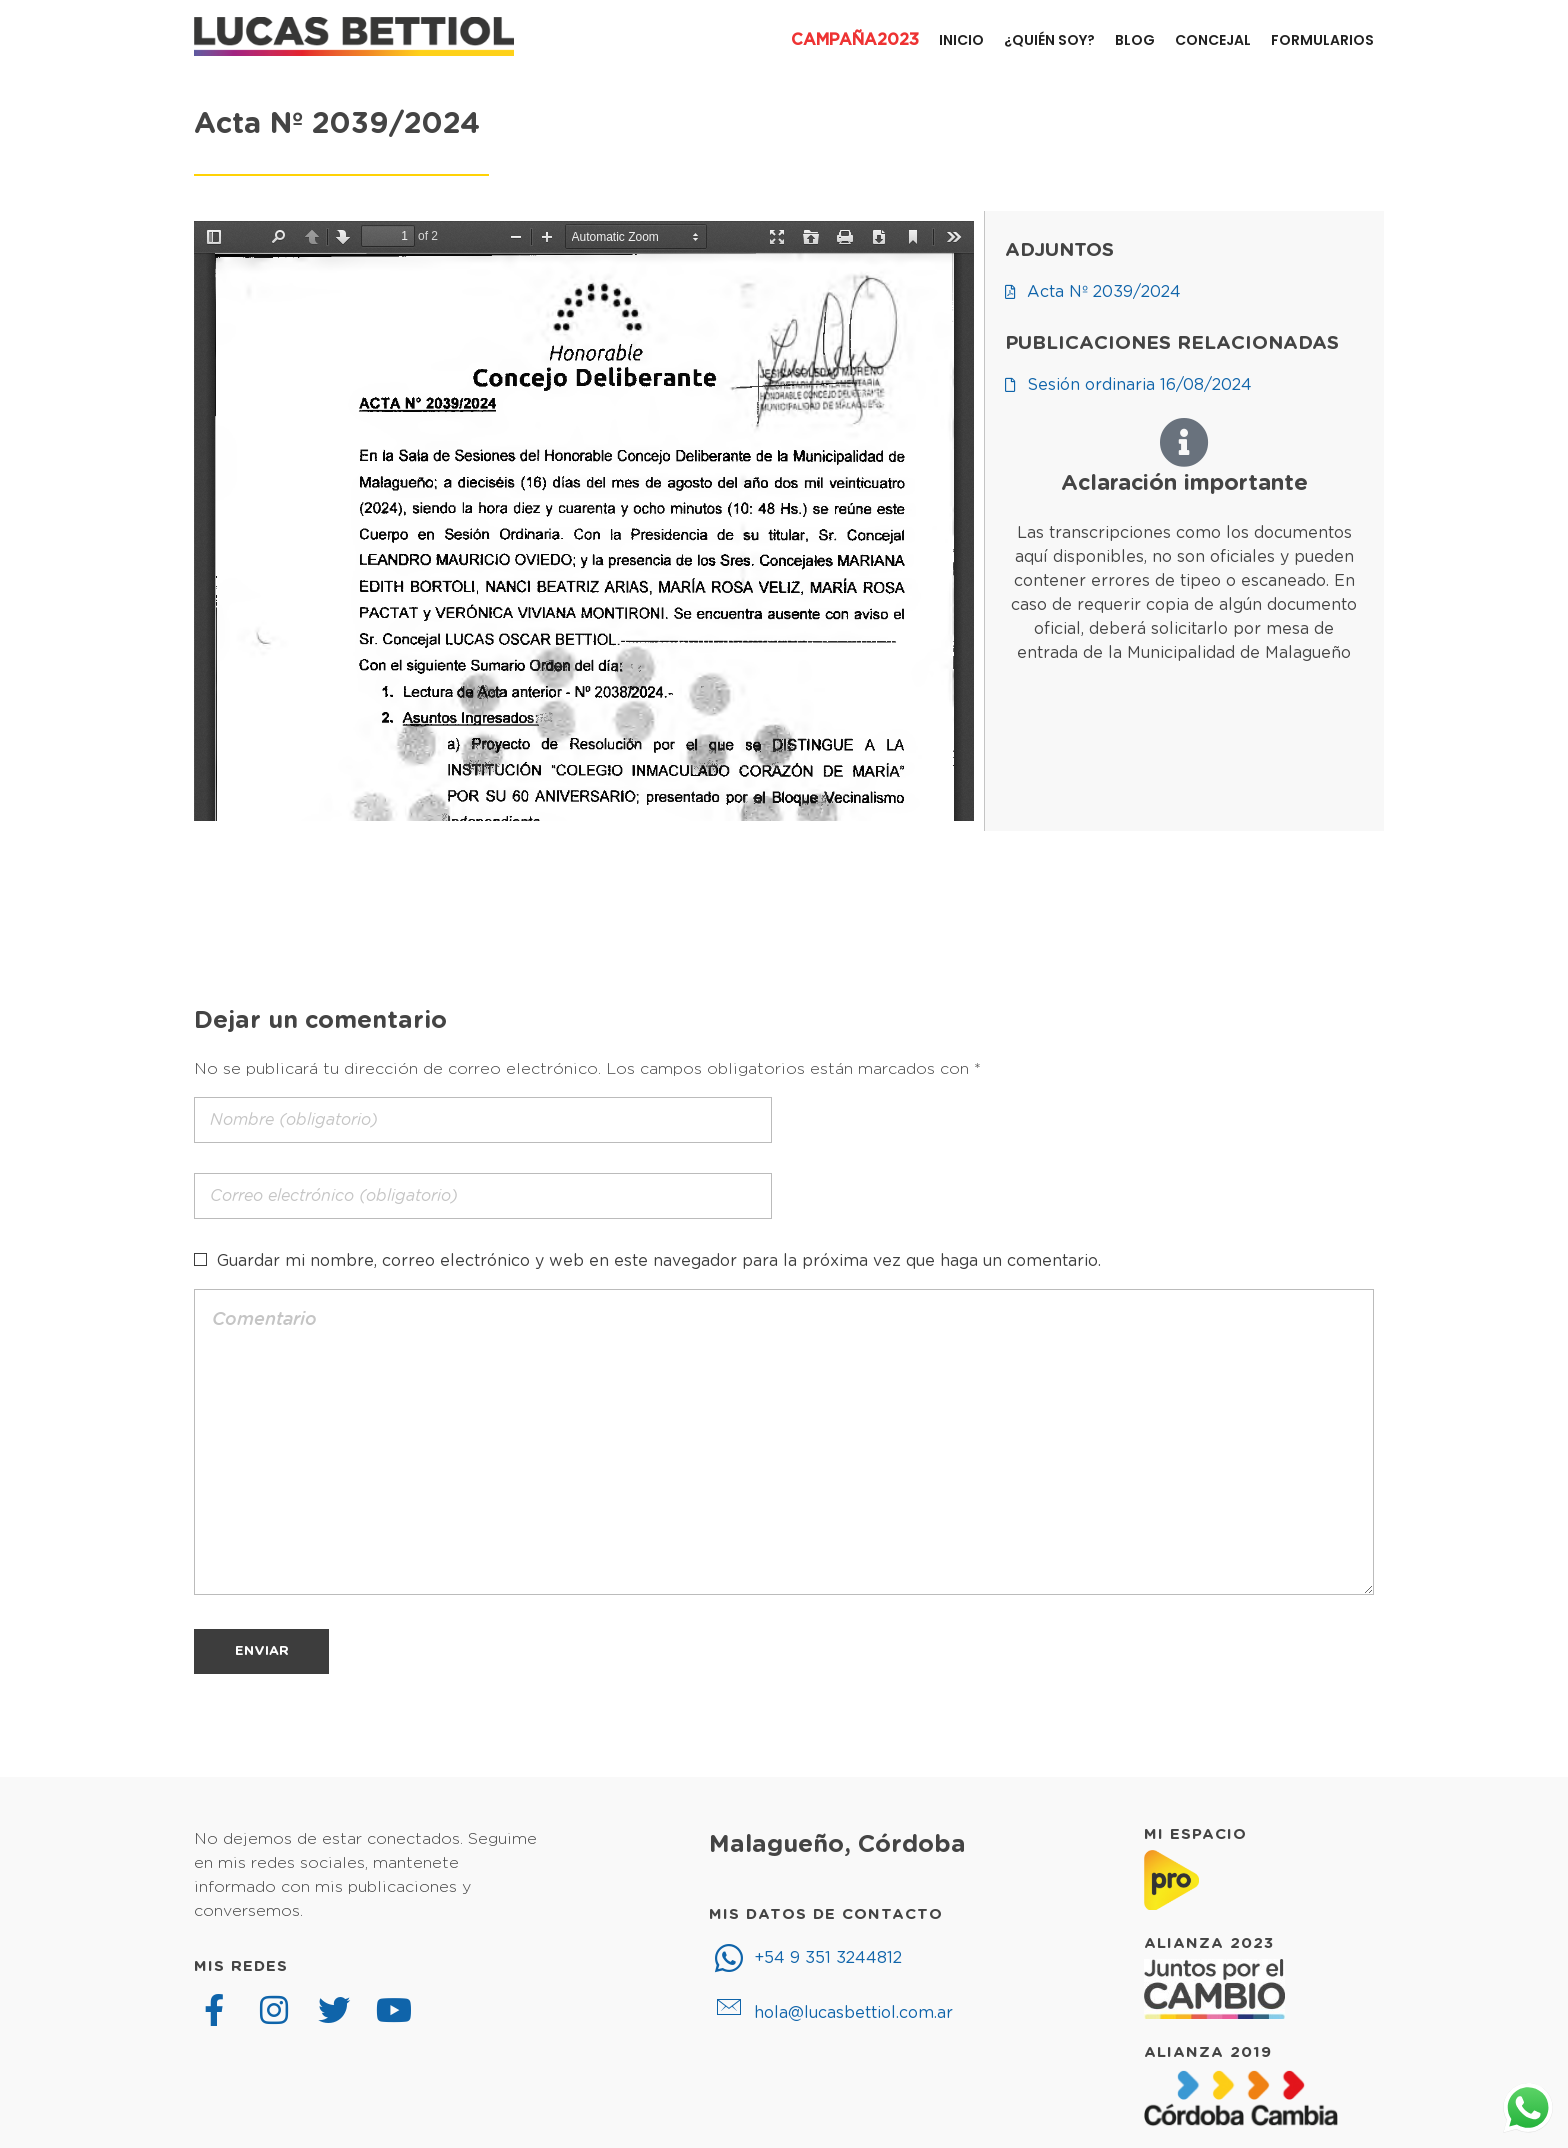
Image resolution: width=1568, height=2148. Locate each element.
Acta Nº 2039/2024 (337, 124)
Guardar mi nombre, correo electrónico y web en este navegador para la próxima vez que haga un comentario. (659, 1261)
